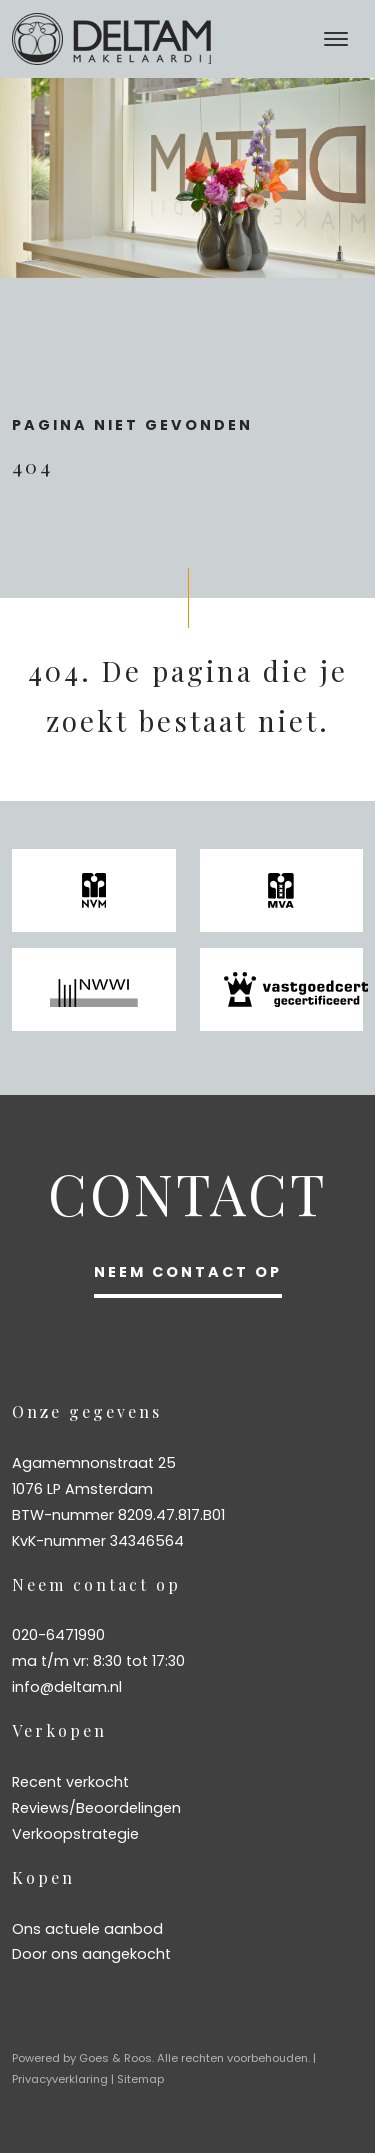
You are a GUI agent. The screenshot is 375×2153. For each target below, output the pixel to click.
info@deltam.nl (67, 1687)
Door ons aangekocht (91, 1954)
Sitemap (140, 2079)
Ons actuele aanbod (87, 1929)
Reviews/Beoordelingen (96, 1808)
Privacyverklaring (60, 2079)
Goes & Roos (115, 2058)
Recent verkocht (70, 1782)
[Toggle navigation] (335, 39)
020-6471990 (58, 1635)
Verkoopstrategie (75, 1834)
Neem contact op (188, 1272)
